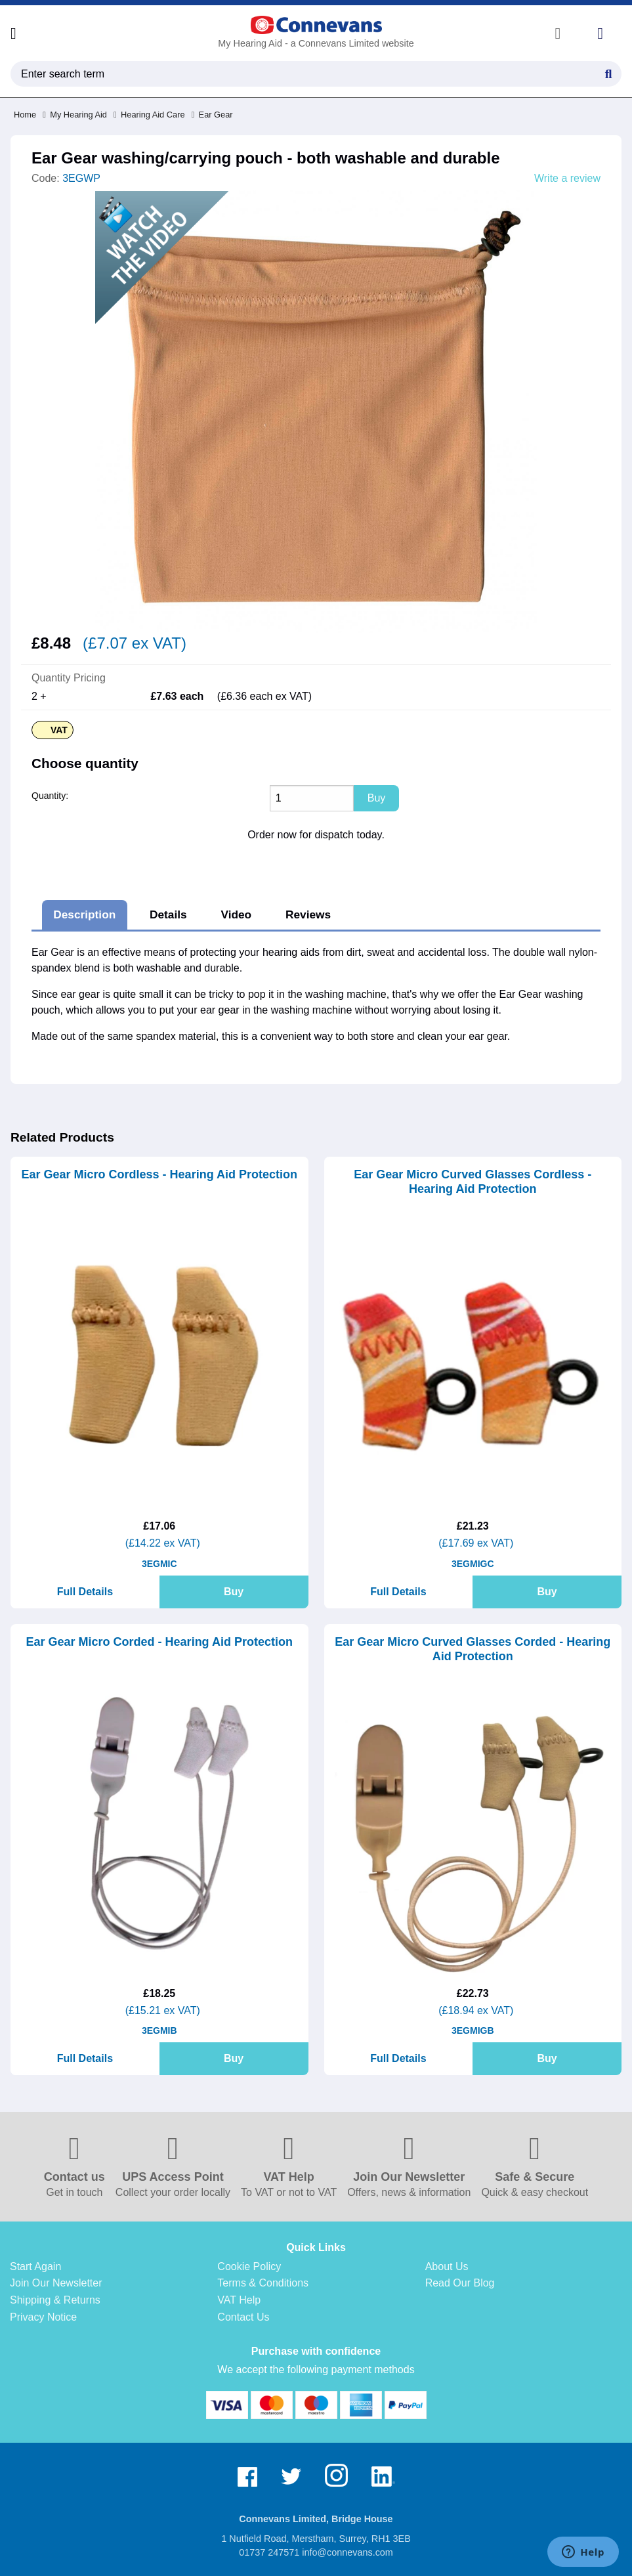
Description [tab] (84, 914)
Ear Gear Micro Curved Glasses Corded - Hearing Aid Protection (472, 1649)
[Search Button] (608, 72)
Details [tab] (168, 914)
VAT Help (239, 2300)
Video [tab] (236, 914)
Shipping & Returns (55, 2300)
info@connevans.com (347, 2552)
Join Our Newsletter (56, 2282)
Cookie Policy (249, 2266)
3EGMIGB (473, 2030)
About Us (447, 2266)
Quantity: (50, 795)
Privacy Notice (43, 2317)
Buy (233, 1591)
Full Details (85, 1591)
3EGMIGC (473, 1563)
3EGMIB (159, 2030)
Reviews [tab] (308, 914)
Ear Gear (212, 114)
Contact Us (243, 2317)
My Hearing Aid (75, 114)
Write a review (567, 178)
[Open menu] (13, 33)
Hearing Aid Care (149, 114)
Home (25, 114)
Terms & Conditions (262, 2282)
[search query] (316, 74)
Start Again (35, 2266)
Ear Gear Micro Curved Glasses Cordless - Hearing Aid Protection (472, 1182)
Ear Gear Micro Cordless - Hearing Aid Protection (159, 1174)
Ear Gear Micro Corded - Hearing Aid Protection (159, 1641)
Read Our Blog (460, 2282)
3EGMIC (159, 1563)
